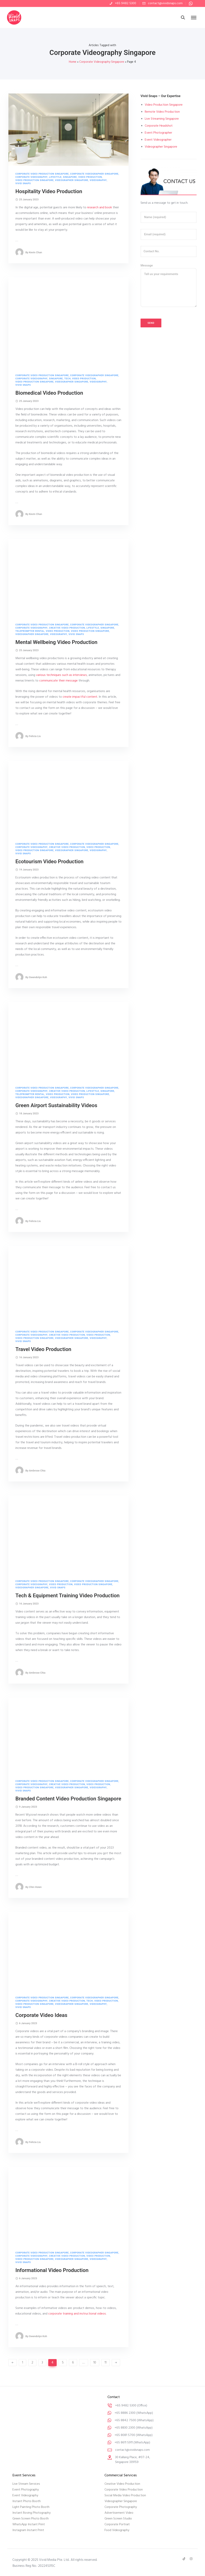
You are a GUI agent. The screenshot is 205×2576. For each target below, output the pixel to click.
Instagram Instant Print (28, 2531)
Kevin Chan (35, 253)
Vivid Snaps (23, 184)
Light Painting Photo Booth (30, 2508)
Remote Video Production (162, 112)
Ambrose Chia (37, 1471)
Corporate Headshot (159, 126)
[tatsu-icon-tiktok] (184, 2560)
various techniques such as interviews (61, 676)
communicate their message (58, 681)
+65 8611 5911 (124, 2443)
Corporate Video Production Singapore (42, 175)
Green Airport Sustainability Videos (56, 1106)
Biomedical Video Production (49, 394)
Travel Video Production (43, 1350)
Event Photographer (158, 133)
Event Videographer (158, 140)
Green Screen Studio (118, 2519)
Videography (98, 181)
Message (147, 266)
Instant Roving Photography (31, 2513)
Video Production (90, 178)
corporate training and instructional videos (77, 2314)
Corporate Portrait (117, 2525)
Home (72, 63)
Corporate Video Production (124, 2490)
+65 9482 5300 (125, 3)
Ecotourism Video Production (49, 862)
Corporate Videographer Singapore (94, 175)
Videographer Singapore (71, 181)
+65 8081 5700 (125, 2436)
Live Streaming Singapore (162, 119)
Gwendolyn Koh (38, 978)
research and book (99, 208)
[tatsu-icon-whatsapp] (191, 3)
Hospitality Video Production (48, 192)
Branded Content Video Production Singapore (68, 1800)
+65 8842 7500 (125, 2421)
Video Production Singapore (34, 181)
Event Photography (25, 2490)
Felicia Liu (35, 737)
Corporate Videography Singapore (101, 63)
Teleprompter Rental (29, 632)
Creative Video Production (67, 629)
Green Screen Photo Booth (30, 2519)
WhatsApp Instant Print (28, 2525)
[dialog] (197, 2568)
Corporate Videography (31, 178)
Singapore (70, 178)
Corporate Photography (121, 2508)
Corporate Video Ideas (41, 2016)
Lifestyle (55, 178)
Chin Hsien (35, 1888)
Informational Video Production (51, 2271)
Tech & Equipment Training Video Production (67, 1596)
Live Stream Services (26, 2485)
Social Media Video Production (125, 2496)
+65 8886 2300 (125, 2414)
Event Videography (25, 2496)
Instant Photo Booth (26, 2502)
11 (106, 2363)
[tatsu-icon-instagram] (191, 2560)
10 (94, 2363)
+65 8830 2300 (125, 2428)
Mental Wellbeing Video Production (56, 643)
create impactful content (80, 697)
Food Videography (117, 2531)
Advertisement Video (119, 2513)
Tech (67, 379)
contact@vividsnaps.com (165, 3)
